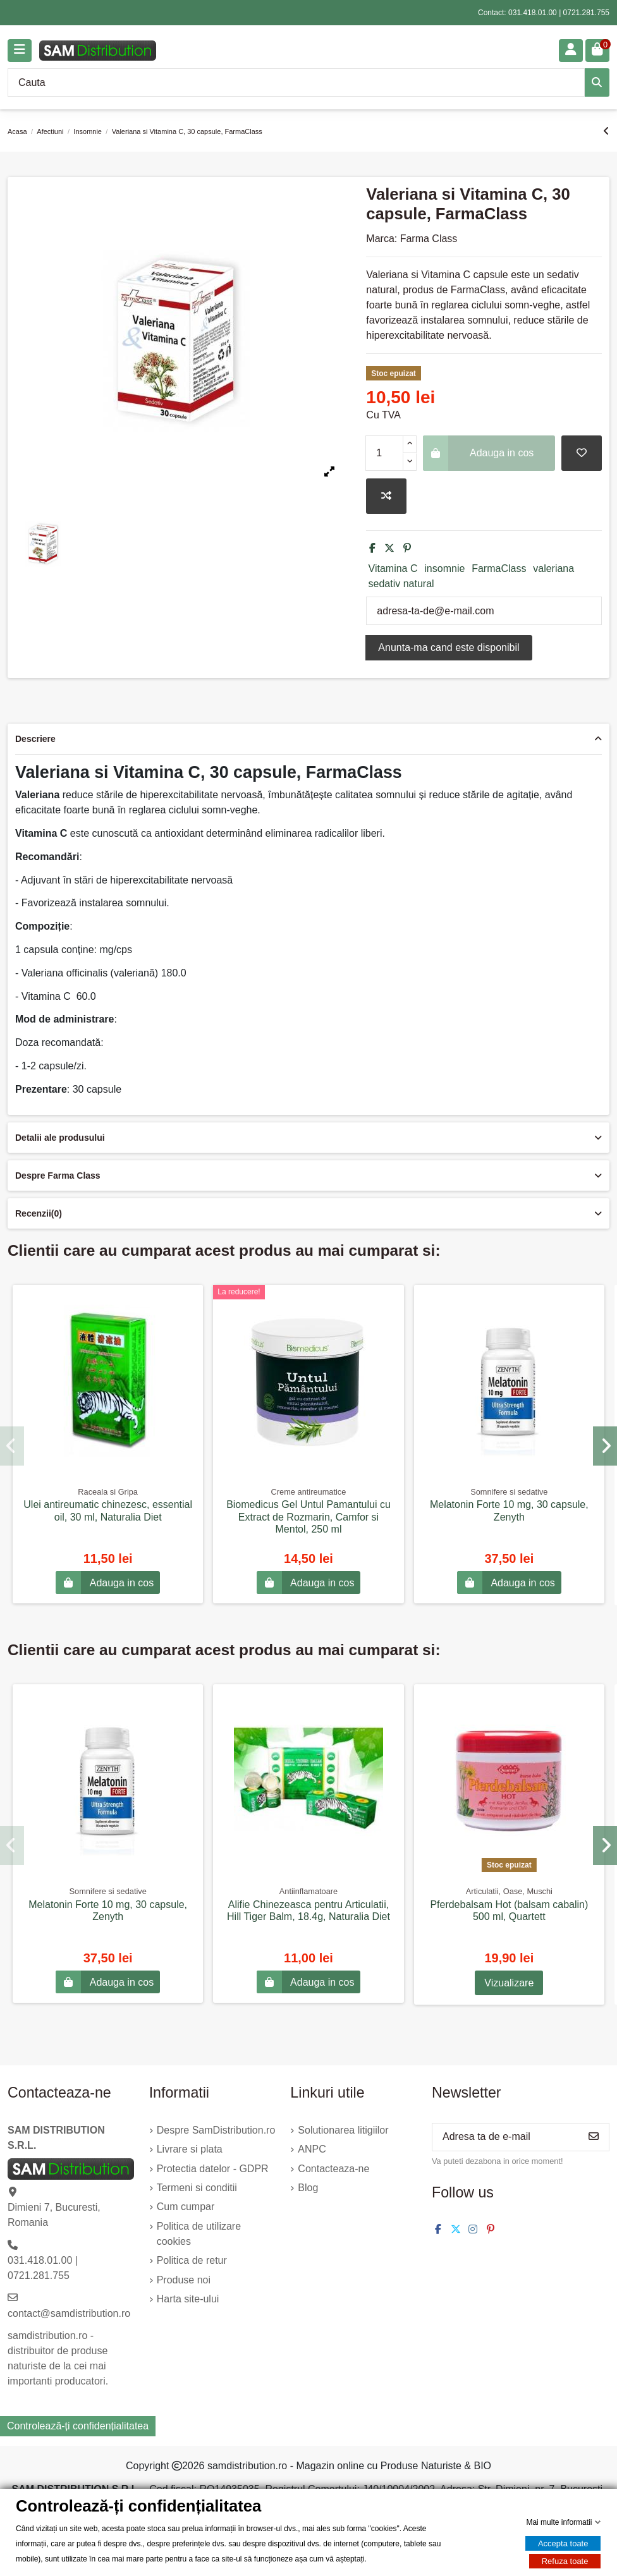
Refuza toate (565, 2561)
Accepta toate (563, 2543)
